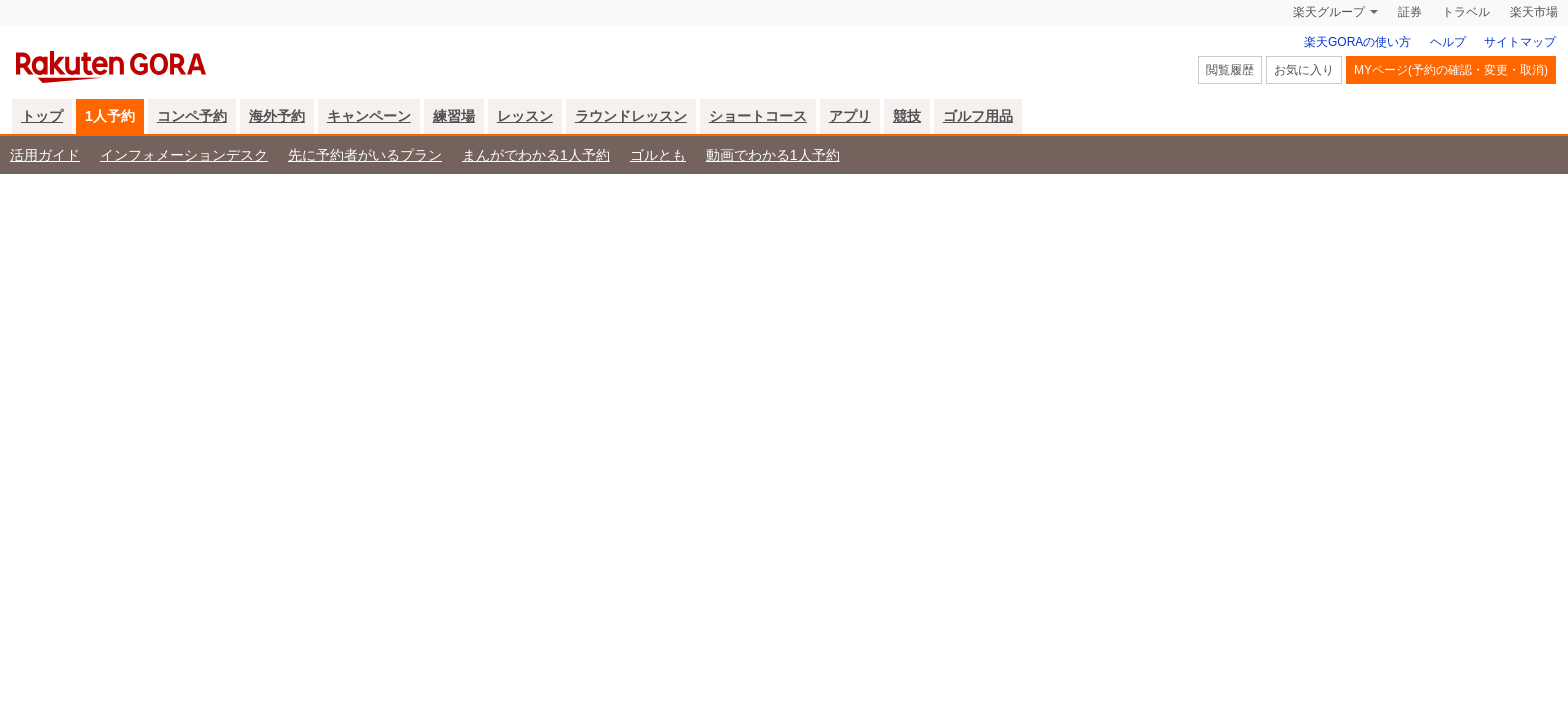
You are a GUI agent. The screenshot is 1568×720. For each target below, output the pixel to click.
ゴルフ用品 (978, 116)
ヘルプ (1448, 42)
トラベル (1466, 12)
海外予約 (277, 116)
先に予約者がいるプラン (365, 155)
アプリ (850, 116)
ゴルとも (658, 155)
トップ (42, 116)
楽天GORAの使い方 (1357, 42)
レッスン (525, 116)
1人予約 (110, 116)
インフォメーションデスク (184, 155)
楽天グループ (1329, 12)
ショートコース (758, 116)
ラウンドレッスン (631, 116)
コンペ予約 (192, 116)
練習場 (454, 116)
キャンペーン (369, 116)
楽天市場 (1534, 12)
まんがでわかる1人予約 (536, 155)
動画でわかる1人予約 (773, 155)
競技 (907, 116)
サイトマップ (1520, 42)
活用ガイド (45, 155)
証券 (1410, 12)
